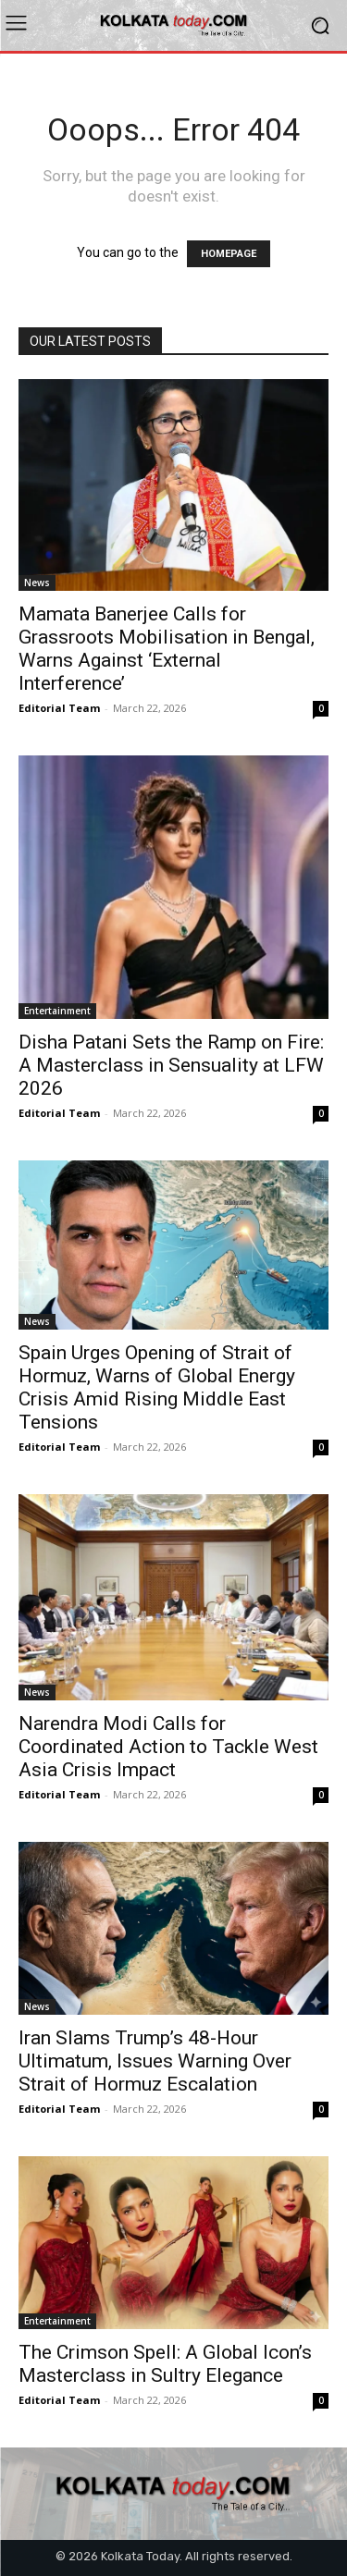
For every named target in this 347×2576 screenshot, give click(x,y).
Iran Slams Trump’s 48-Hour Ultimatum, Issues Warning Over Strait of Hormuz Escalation (155, 2061)
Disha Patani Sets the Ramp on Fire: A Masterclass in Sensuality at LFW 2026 (171, 1065)
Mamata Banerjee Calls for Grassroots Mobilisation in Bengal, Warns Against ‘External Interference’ (167, 648)
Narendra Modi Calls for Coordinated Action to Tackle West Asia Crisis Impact (168, 1746)
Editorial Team (59, 708)
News (37, 582)
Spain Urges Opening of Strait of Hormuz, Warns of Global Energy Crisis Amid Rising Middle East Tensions (157, 1387)
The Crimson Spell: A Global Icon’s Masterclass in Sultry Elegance (165, 2363)
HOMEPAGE (228, 254)
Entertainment (57, 1010)
